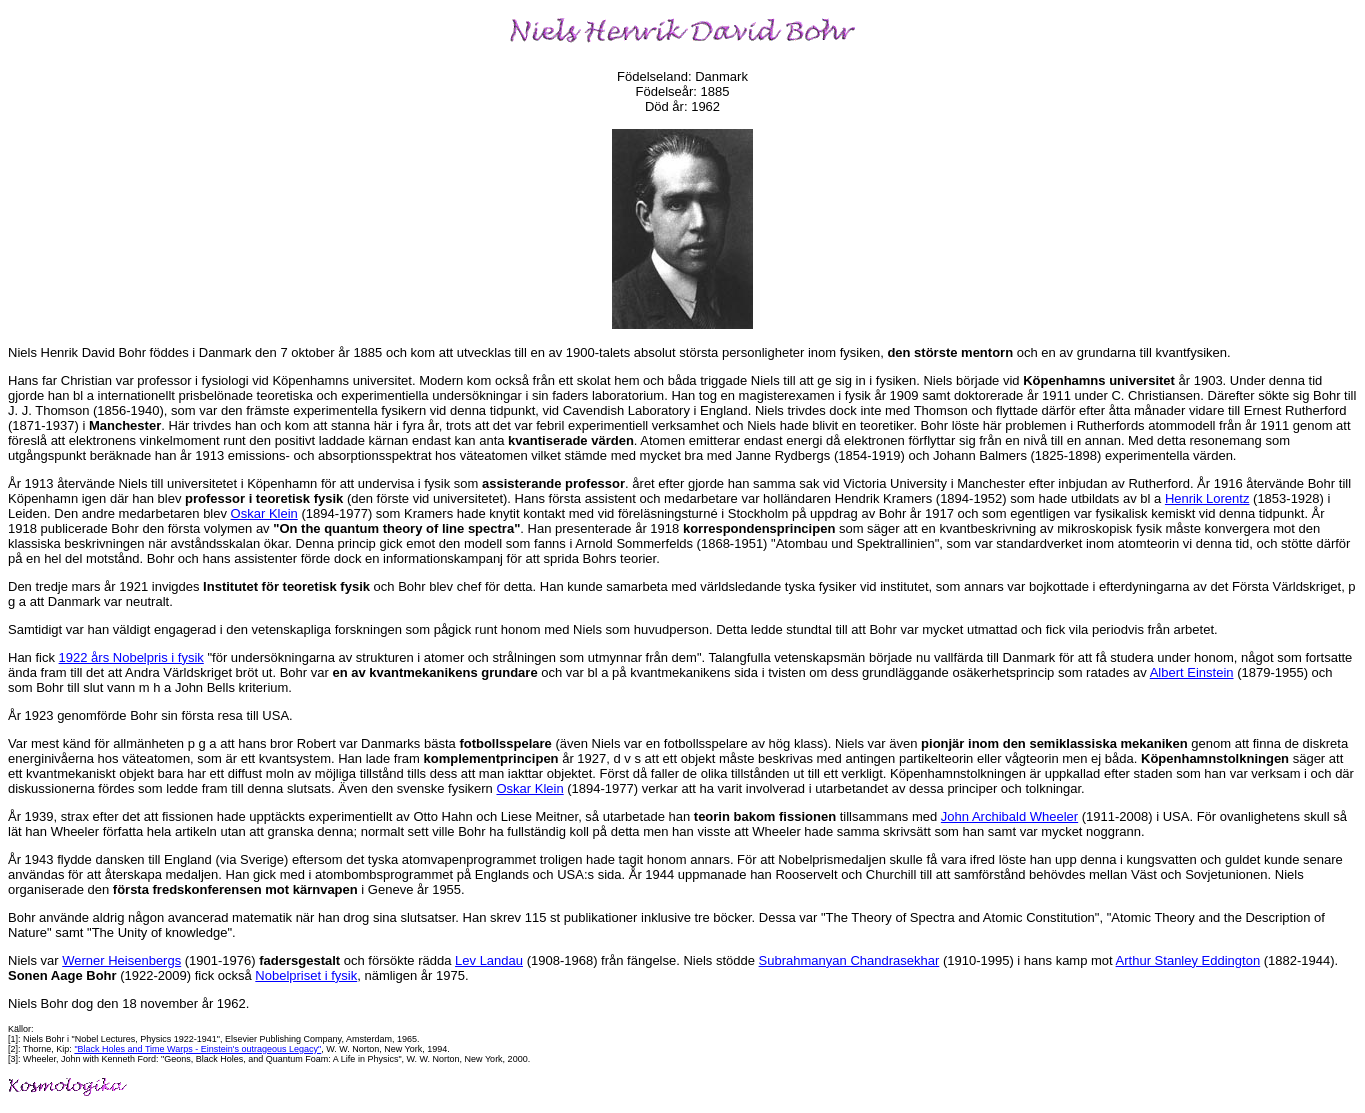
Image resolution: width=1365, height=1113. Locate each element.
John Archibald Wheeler (1009, 816)
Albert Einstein (1192, 672)
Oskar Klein (264, 513)
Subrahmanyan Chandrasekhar (849, 960)
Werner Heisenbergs (121, 960)
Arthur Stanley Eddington (1188, 960)
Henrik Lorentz (1207, 498)
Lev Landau (489, 960)
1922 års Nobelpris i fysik (131, 657)
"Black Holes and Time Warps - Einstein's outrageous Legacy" (197, 1049)
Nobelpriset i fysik (306, 975)
